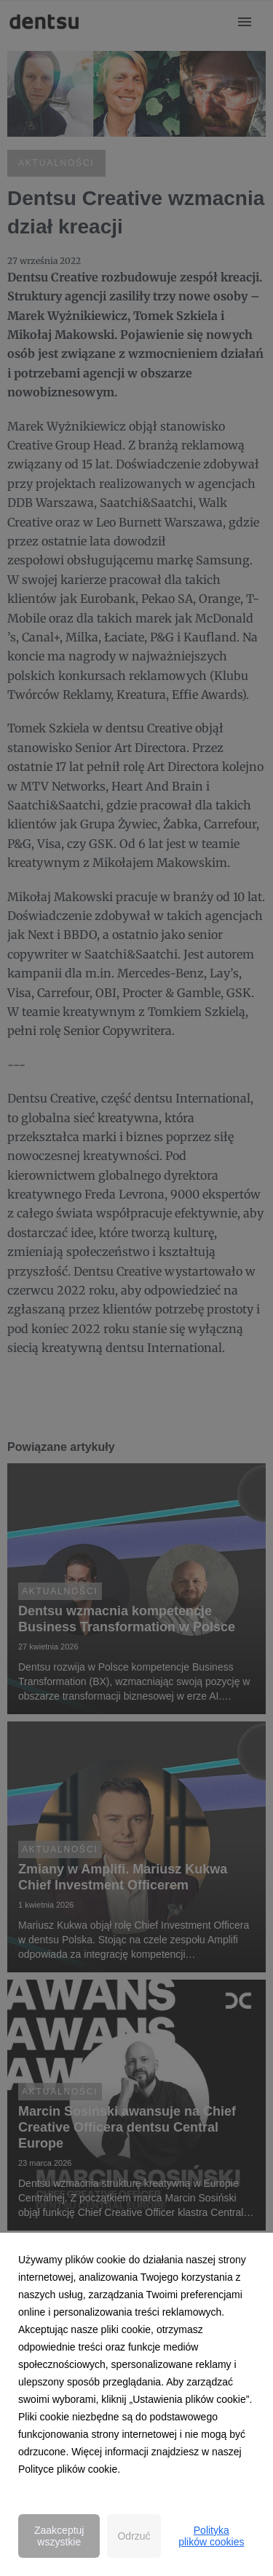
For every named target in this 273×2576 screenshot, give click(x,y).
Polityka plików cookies (211, 2536)
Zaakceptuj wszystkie (59, 2536)
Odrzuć (133, 2536)
